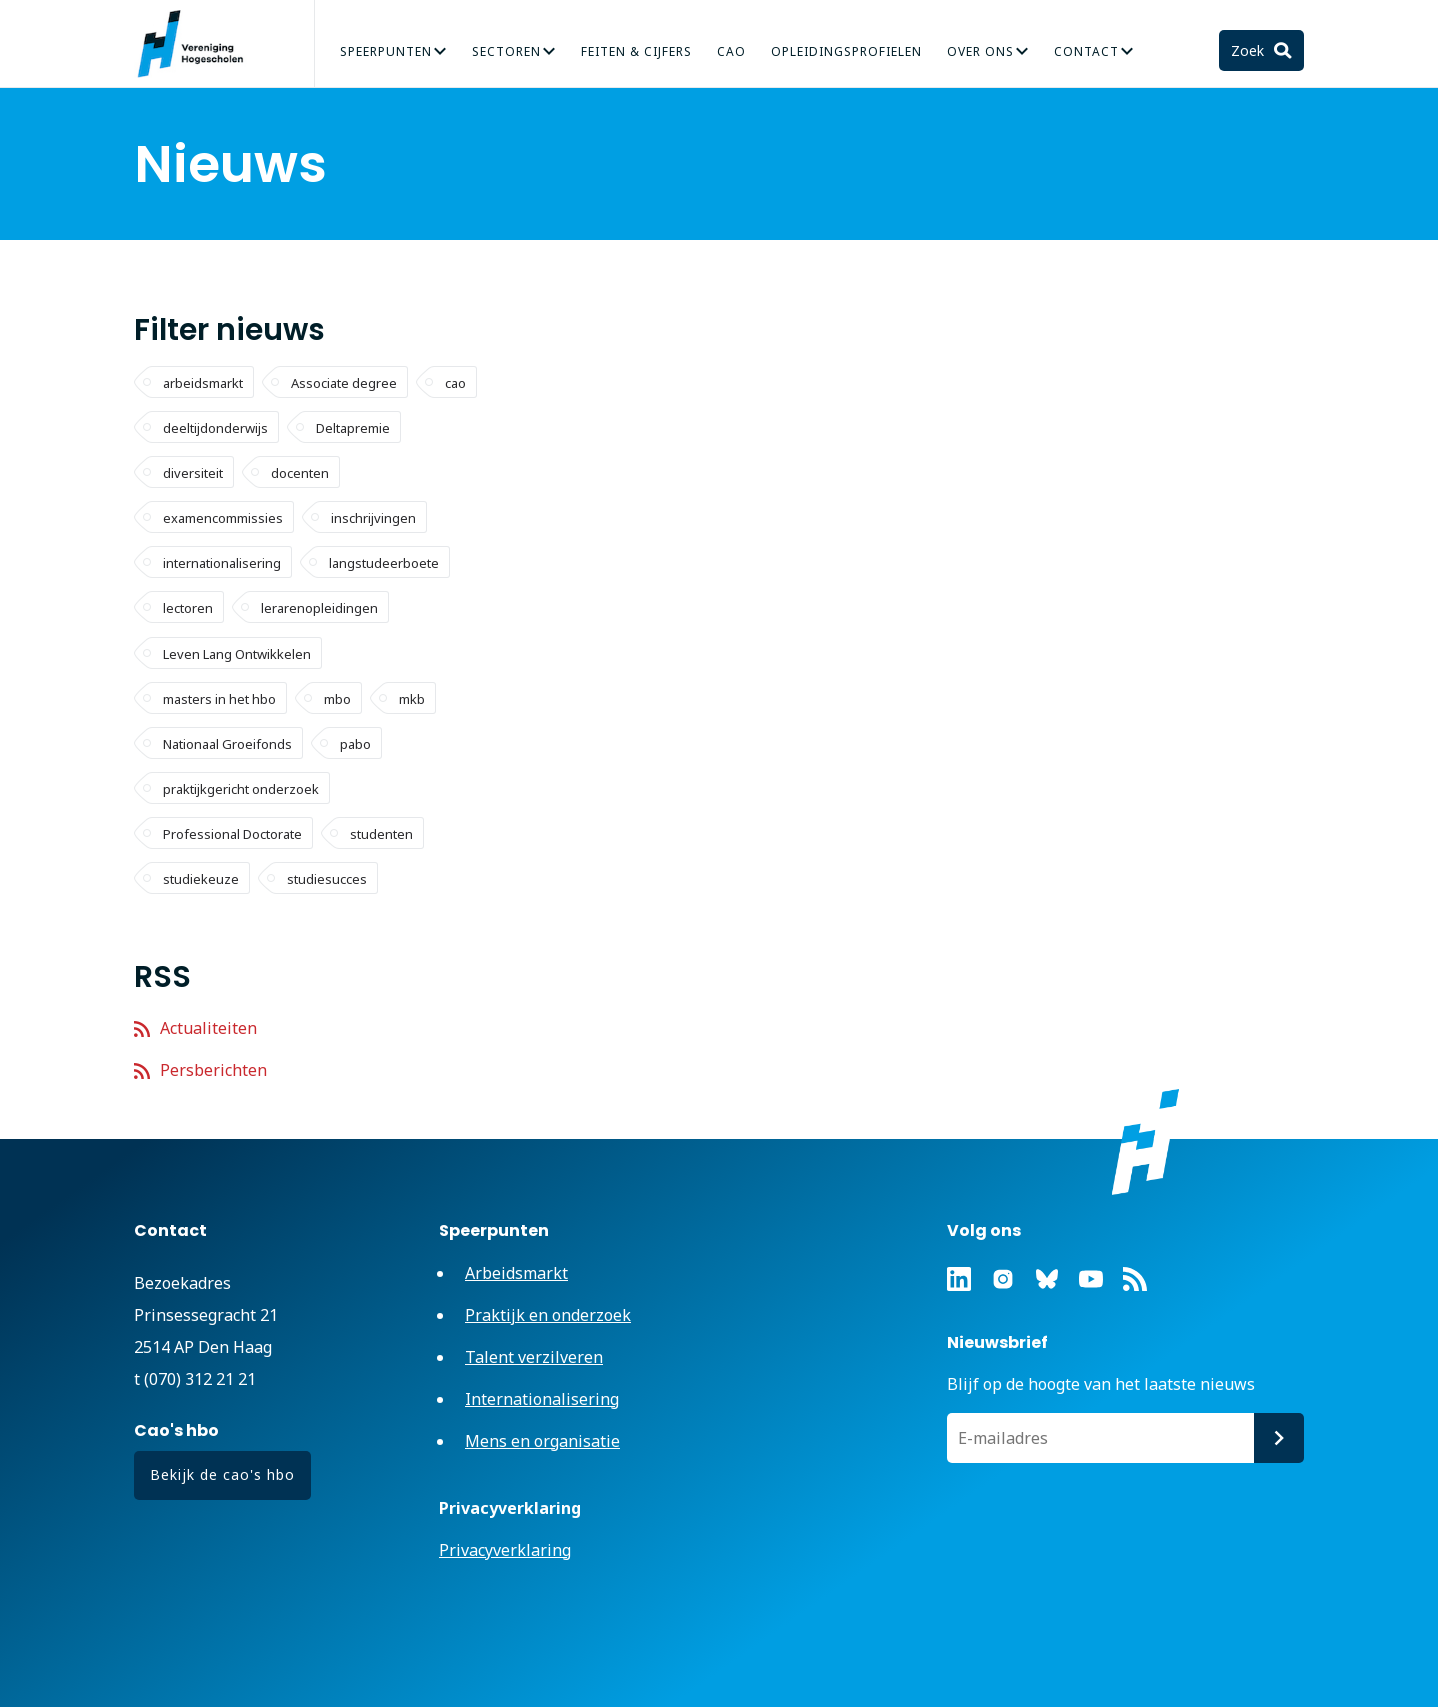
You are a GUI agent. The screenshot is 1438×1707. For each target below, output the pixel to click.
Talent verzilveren (534, 1357)
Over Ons (980, 51)
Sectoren (506, 51)
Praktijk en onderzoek (548, 1315)
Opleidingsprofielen (846, 51)
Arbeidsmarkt (516, 1273)
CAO (731, 51)
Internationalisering (542, 1399)
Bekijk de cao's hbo (222, 1474)
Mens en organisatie (542, 1441)
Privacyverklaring (505, 1550)
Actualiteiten (208, 1028)
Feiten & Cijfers (636, 51)
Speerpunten (386, 51)
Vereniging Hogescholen (199, 44)
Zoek (1249, 50)
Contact (1086, 51)
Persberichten (213, 1070)
